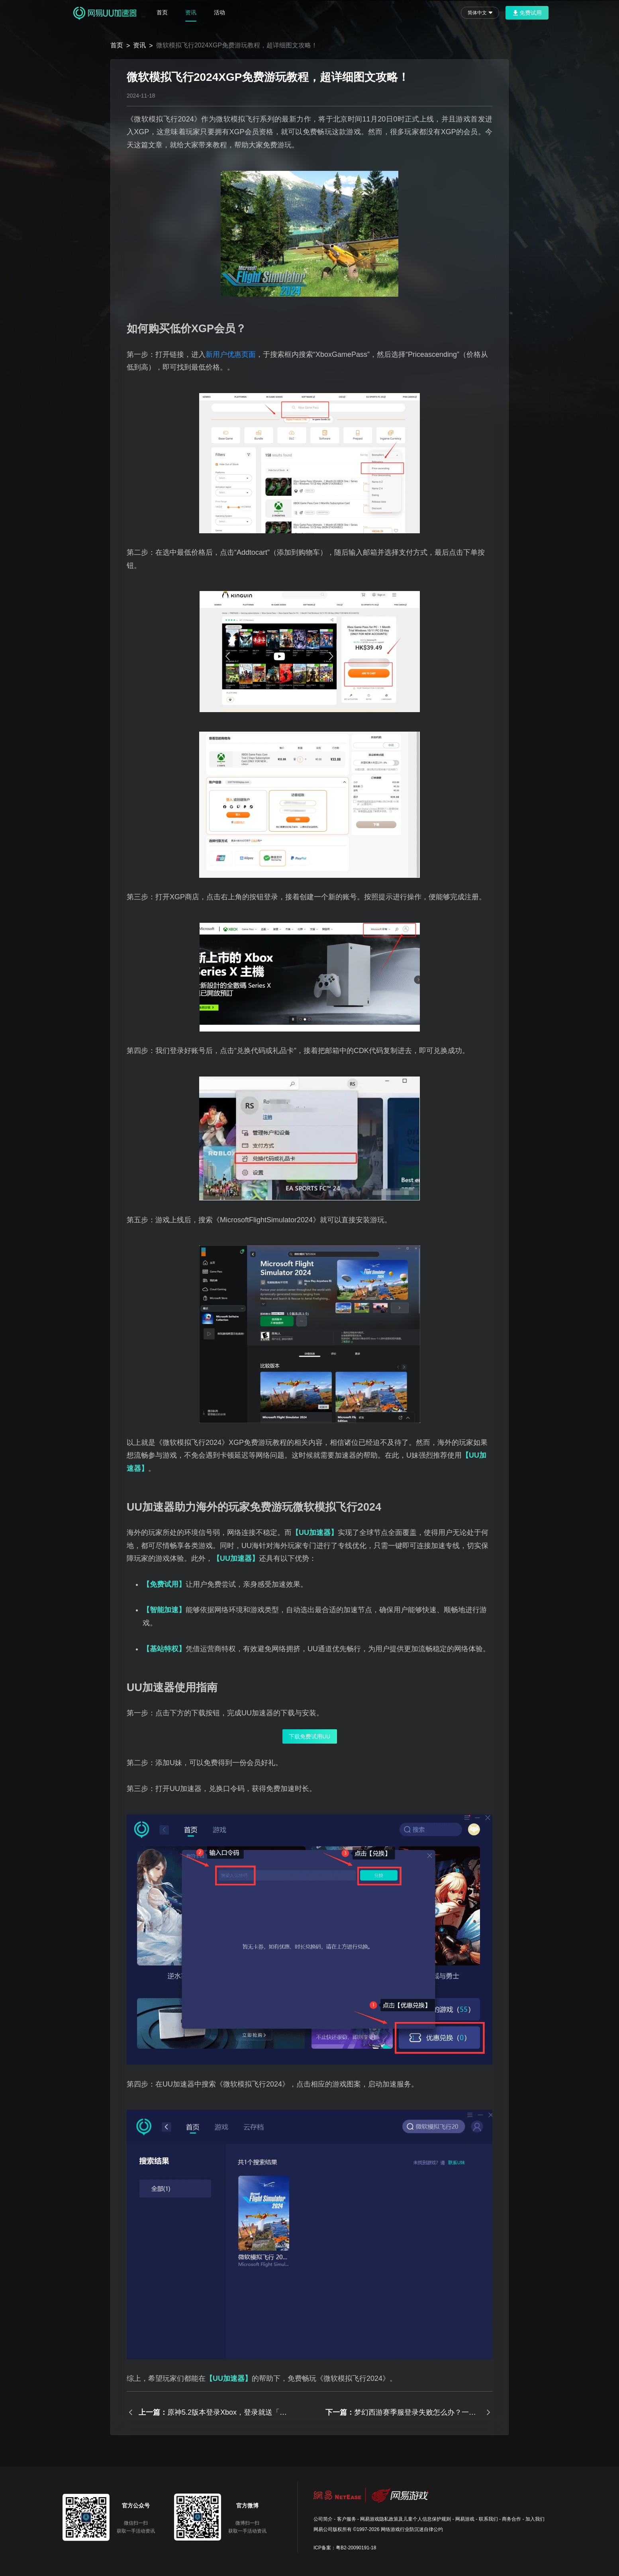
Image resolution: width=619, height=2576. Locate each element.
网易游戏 (464, 2519)
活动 (219, 12)
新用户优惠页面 (231, 354)
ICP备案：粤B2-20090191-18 (344, 2548)
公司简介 (323, 2519)
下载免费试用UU (309, 1736)
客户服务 (346, 2519)
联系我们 (488, 2519)
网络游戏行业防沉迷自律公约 (412, 2529)
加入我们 (535, 2519)
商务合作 (511, 2519)
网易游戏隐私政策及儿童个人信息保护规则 (405, 2519)
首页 (162, 12)
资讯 (190, 12)
